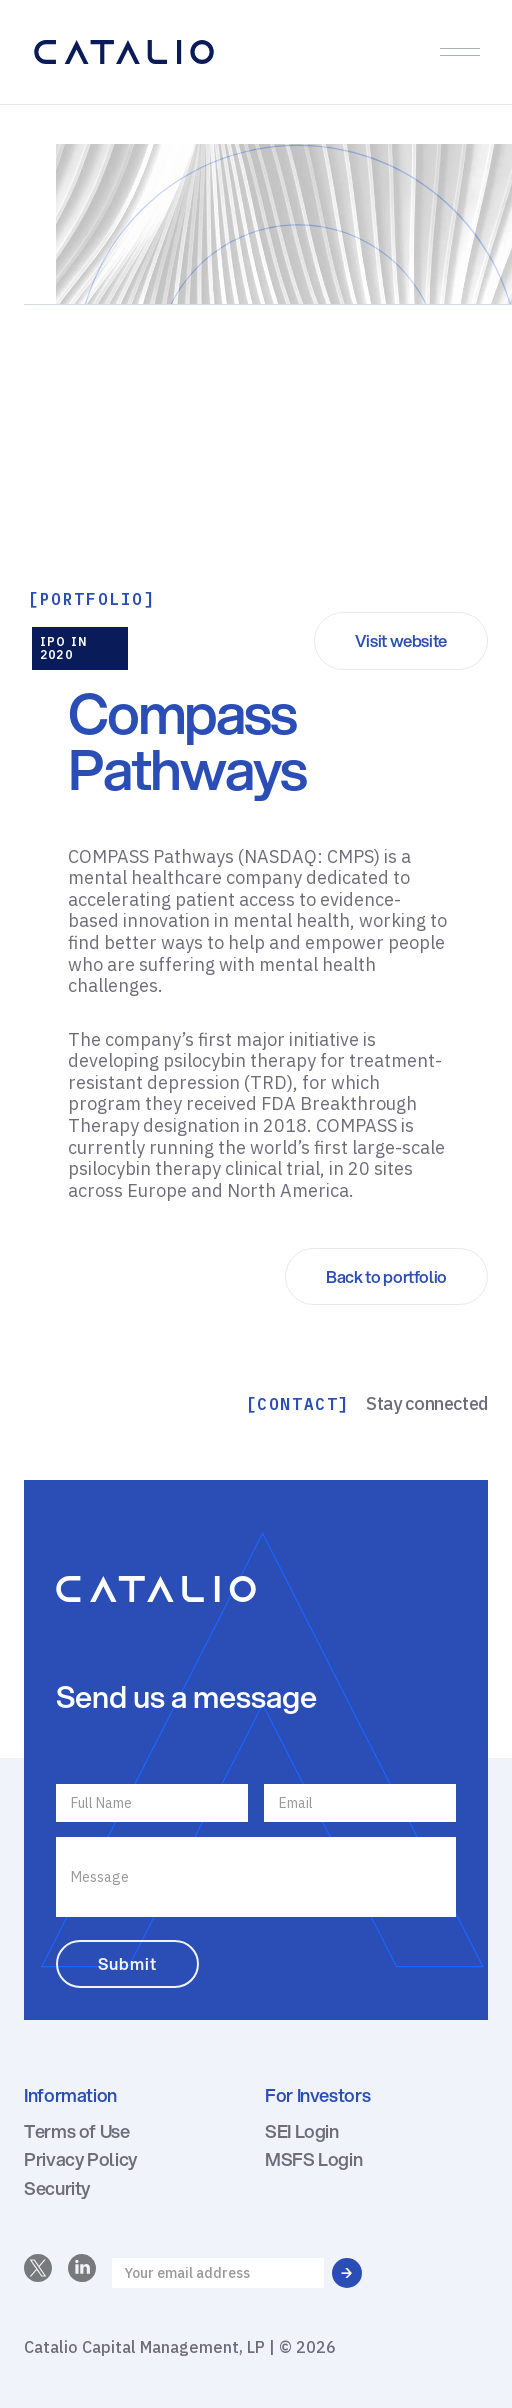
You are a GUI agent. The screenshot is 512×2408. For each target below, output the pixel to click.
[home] (228, 51)
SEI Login (302, 2131)
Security (57, 2188)
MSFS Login (313, 2159)
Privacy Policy (80, 2159)
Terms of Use (77, 2131)
